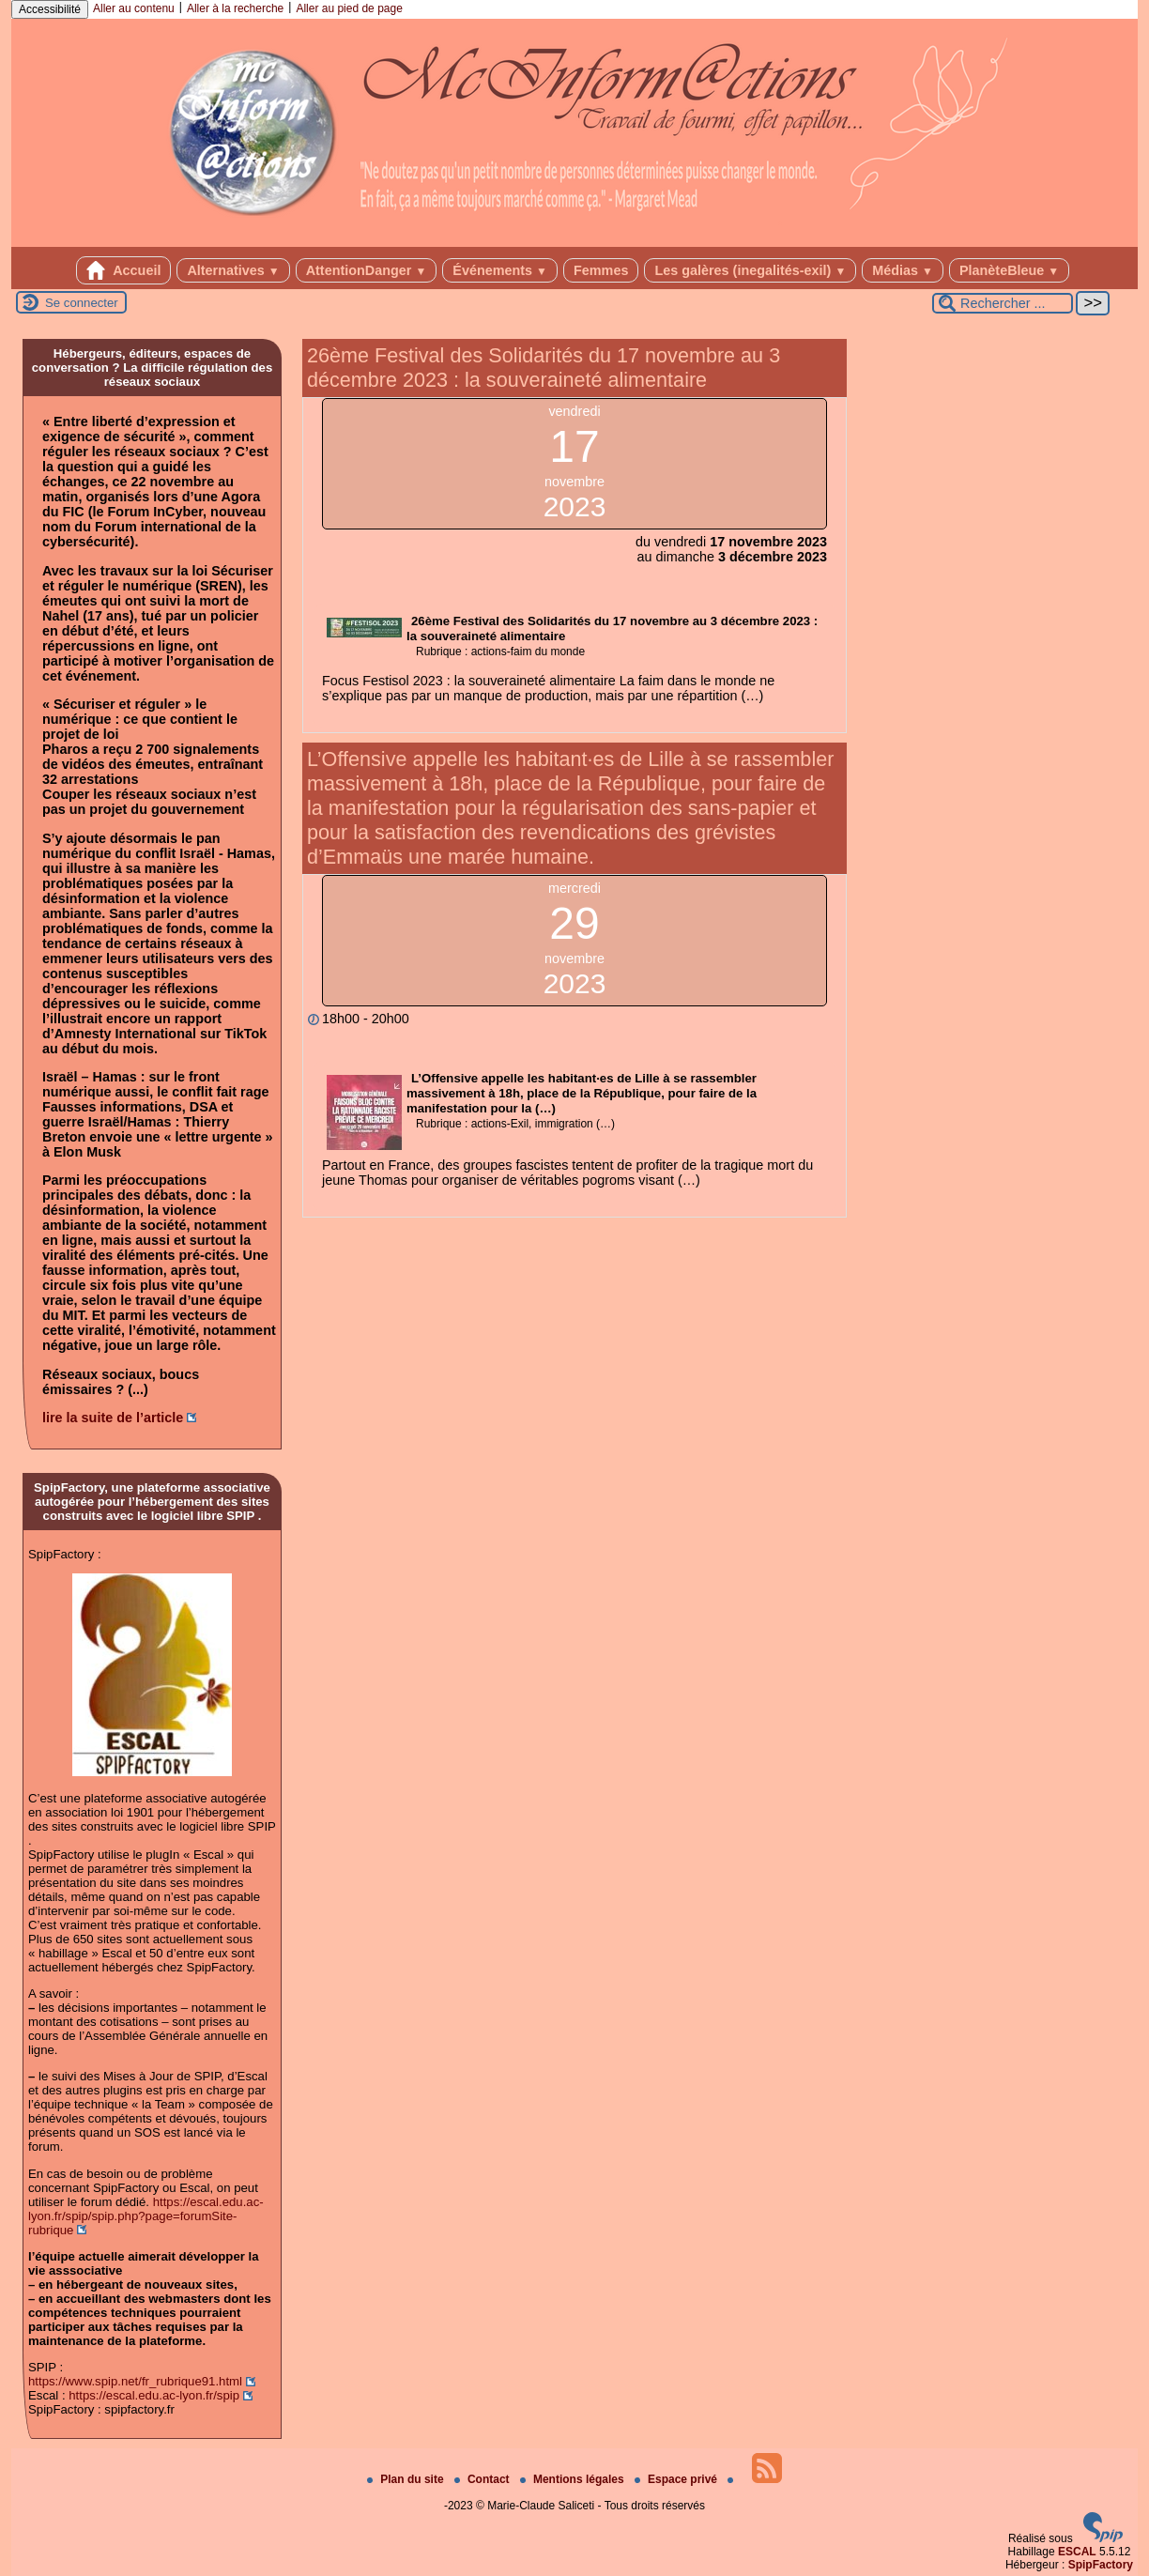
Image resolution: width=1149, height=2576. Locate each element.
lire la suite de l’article (112, 1417)
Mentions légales (573, 2479)
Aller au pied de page (349, 8)
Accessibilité (50, 9)
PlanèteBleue (1009, 270)
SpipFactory (1100, 2564)
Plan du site (407, 2479)
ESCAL (1077, 2551)
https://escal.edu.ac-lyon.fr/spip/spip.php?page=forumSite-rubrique (146, 2216)
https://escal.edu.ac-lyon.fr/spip (154, 2395)
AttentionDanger (366, 270)
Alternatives (233, 270)
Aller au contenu (134, 8)
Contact (483, 2479)
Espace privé (677, 2479)
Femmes (601, 270)
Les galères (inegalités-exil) (750, 270)
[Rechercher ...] (1002, 303)
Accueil (123, 270)
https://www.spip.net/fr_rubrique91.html (135, 2381)
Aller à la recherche (235, 8)
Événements (499, 270)
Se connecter (81, 303)
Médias (902, 270)
